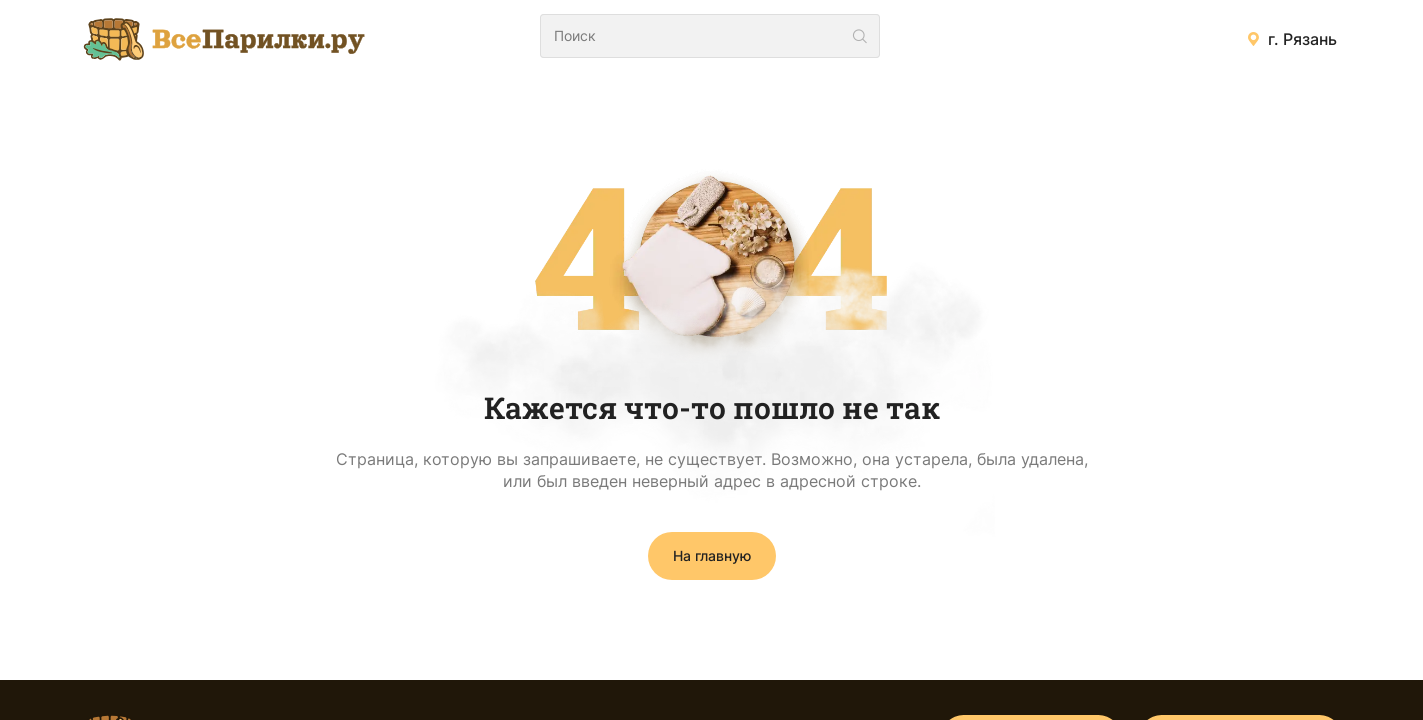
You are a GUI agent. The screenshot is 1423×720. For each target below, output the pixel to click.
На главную (712, 555)
